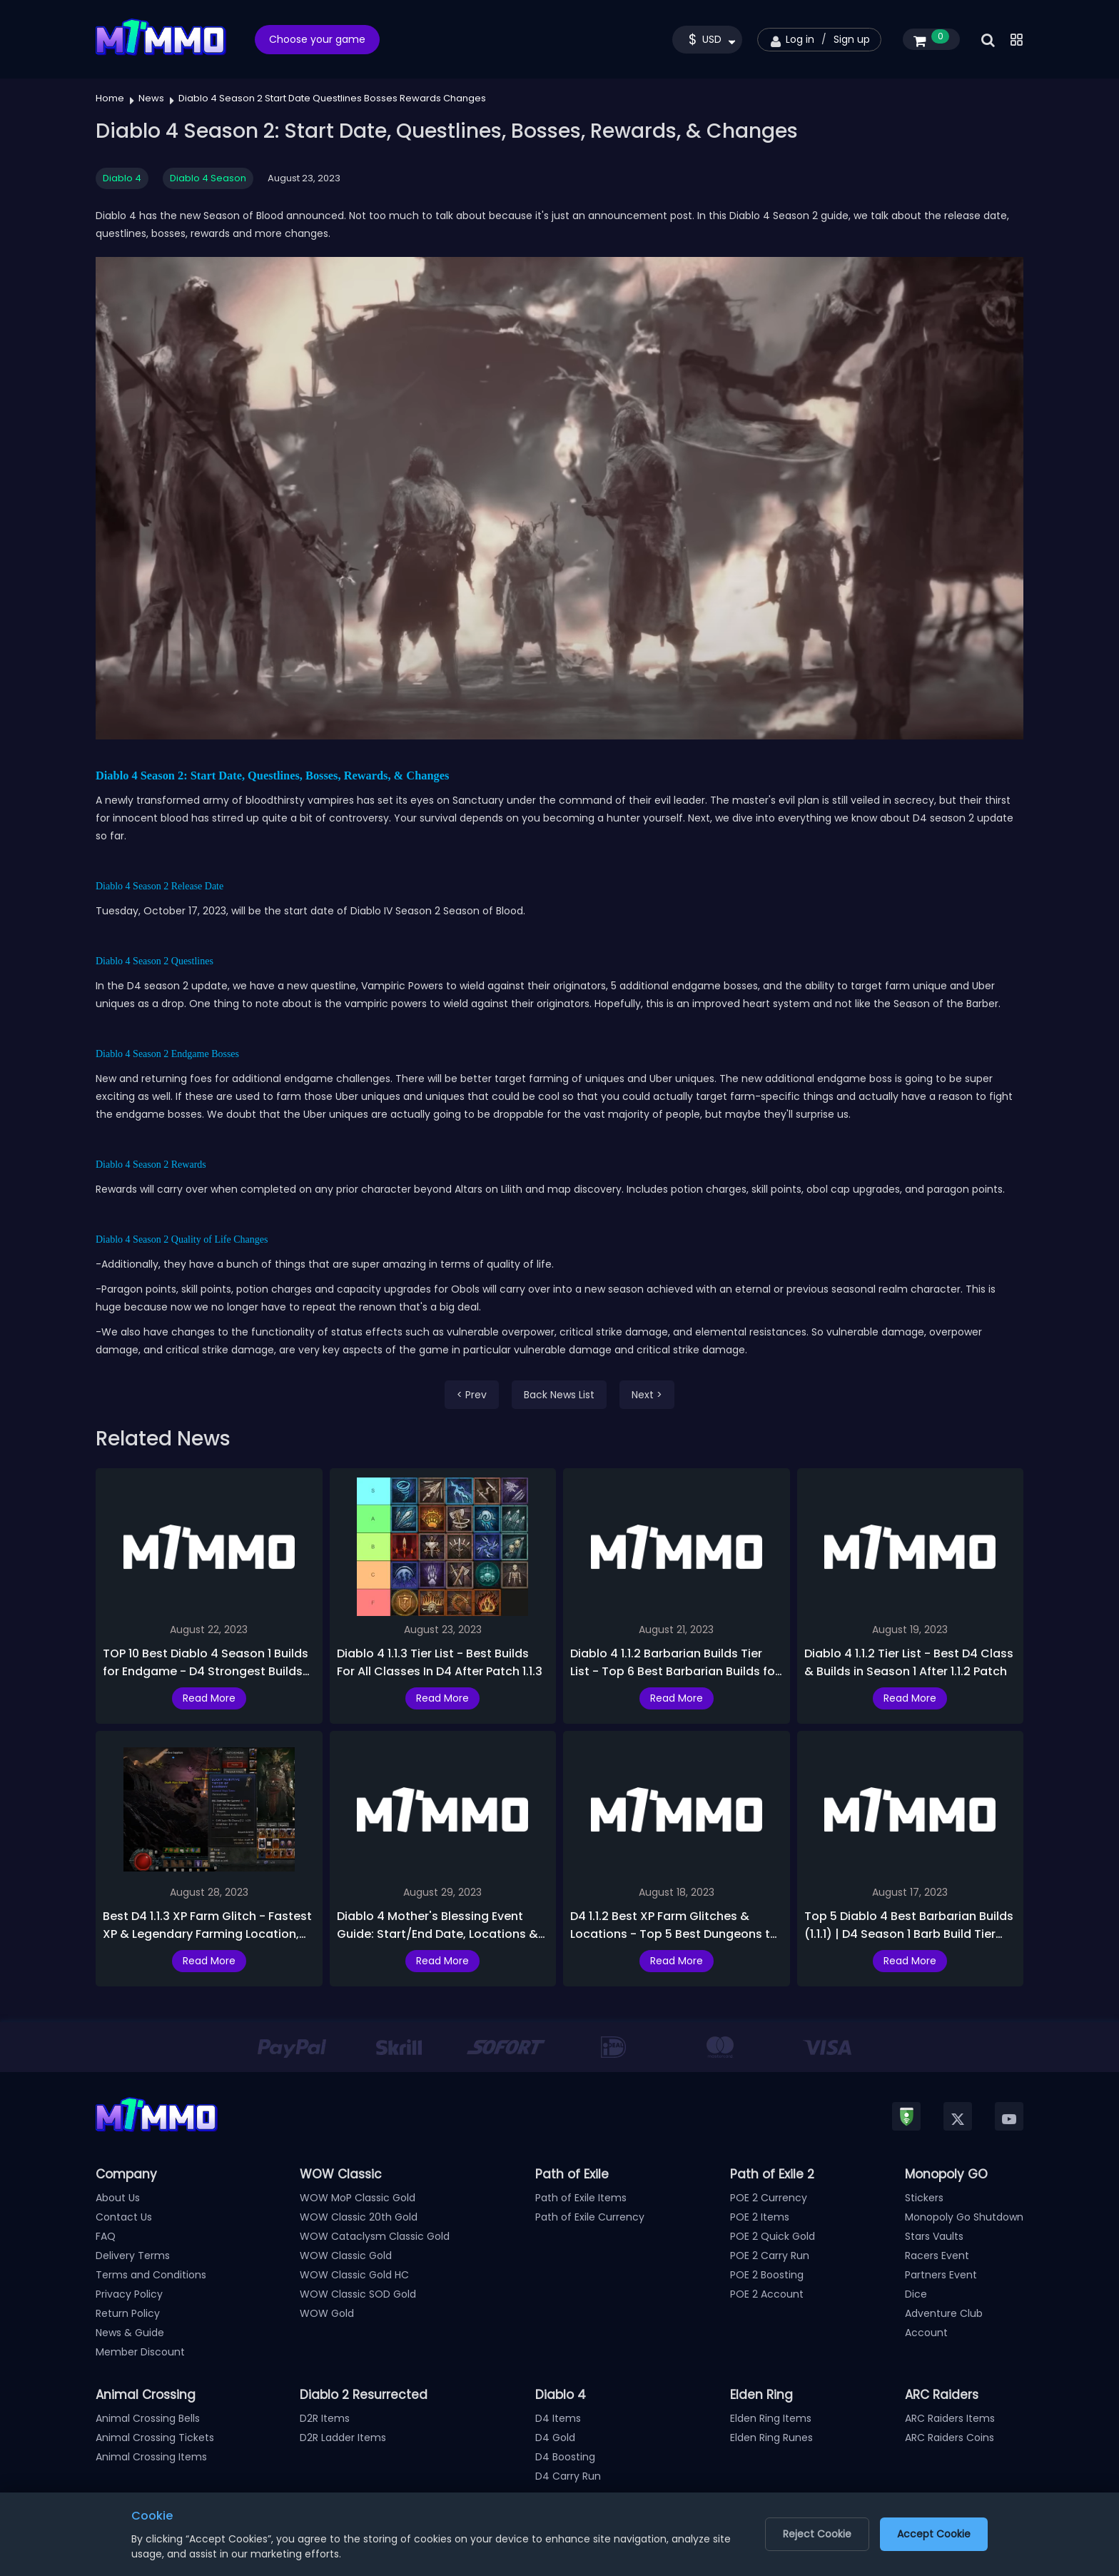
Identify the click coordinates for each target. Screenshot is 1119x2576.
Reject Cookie (817, 2534)
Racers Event (937, 2255)
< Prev (472, 1395)
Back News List (559, 1395)
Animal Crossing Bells (148, 2418)
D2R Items (325, 2418)
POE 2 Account (767, 2294)
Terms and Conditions (151, 2275)
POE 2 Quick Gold (772, 2236)
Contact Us (124, 2217)
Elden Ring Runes (771, 2437)
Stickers (924, 2198)
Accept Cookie (934, 2534)
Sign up (852, 39)
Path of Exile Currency (589, 2217)
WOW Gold (327, 2313)
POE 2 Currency (768, 2198)
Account (926, 2332)
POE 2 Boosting (767, 2275)
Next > (647, 1395)
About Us (118, 2198)
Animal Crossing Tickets (155, 2437)
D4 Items (558, 2418)
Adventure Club (944, 2313)
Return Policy (128, 2313)
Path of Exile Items (581, 2198)
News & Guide (130, 2332)
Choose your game (317, 39)
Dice (916, 2294)
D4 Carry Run (568, 2476)
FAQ (106, 2236)
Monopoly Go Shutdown (964, 2217)
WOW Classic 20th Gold (358, 2217)
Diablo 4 (122, 178)
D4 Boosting (565, 2457)
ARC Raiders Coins (949, 2437)
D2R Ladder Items (343, 2437)
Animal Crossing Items (151, 2457)
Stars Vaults (934, 2236)
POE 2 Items (759, 2217)
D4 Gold (555, 2437)
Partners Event (941, 2275)
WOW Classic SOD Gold (358, 2294)
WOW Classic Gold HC (354, 2275)
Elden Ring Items (770, 2418)
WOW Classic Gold (346, 2255)
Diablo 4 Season (208, 178)
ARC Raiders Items (950, 2418)
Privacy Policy (129, 2294)
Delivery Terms (133, 2255)
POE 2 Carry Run (769, 2255)
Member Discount (140, 2352)
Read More (209, 1698)
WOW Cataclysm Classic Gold (375, 2236)
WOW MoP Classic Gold (357, 2198)
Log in (800, 39)
